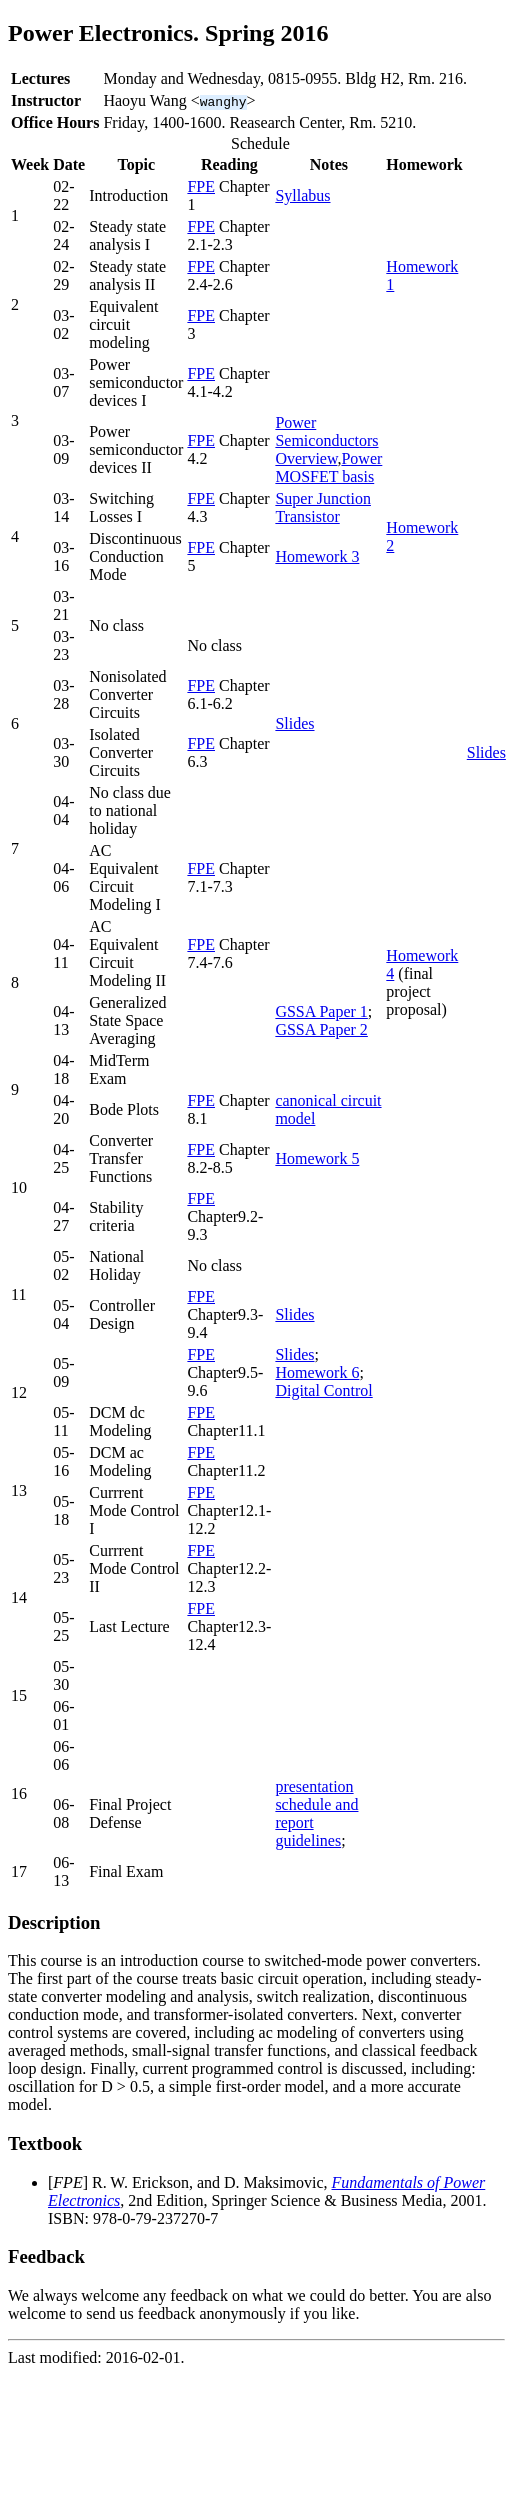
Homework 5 (317, 1158)
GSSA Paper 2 (321, 1029)
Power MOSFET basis (328, 467)
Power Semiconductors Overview (326, 440)
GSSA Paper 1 (321, 1011)
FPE (201, 186)
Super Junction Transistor (323, 507)
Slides (294, 723)
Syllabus (302, 195)
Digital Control (323, 1390)
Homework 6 (317, 1372)
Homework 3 (317, 556)
